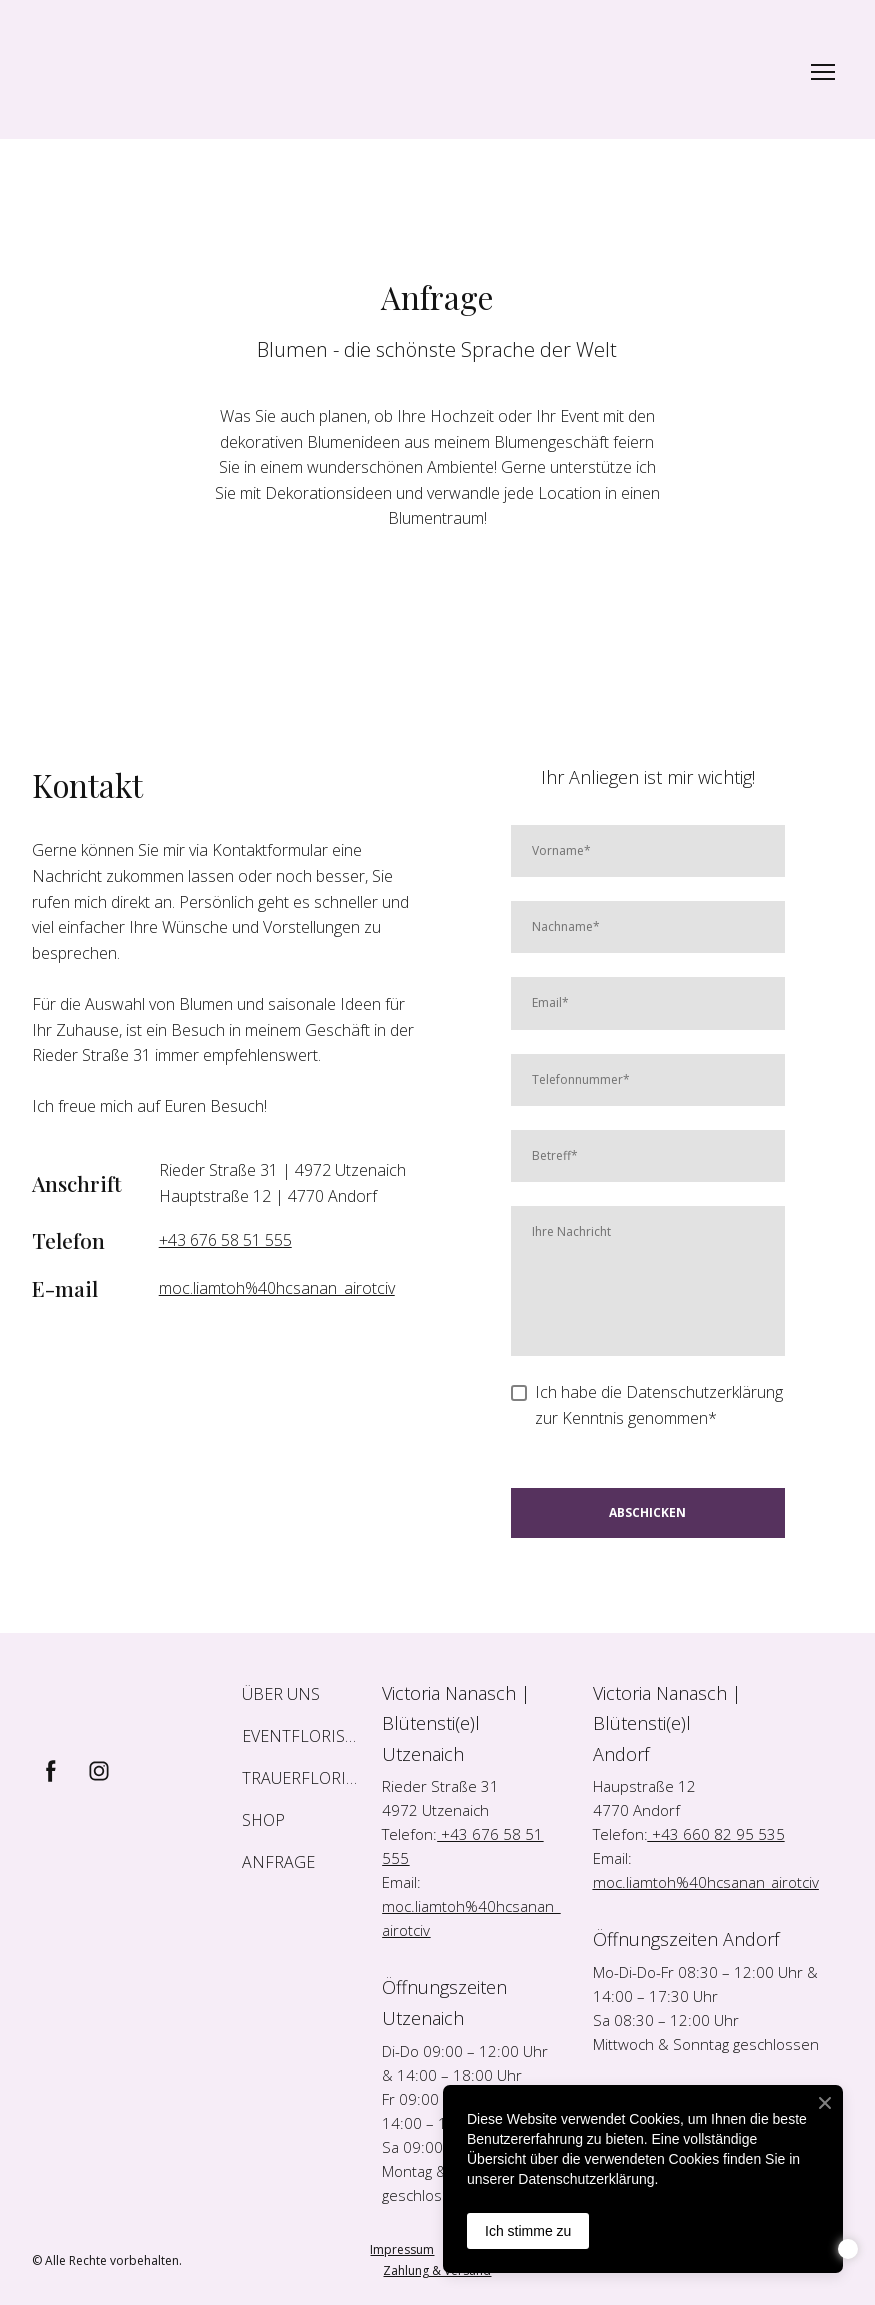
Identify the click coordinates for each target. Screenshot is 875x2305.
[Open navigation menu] (823, 72)
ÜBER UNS (281, 1694)
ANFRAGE (278, 1862)
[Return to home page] (207, 72)
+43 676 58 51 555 (225, 1240)
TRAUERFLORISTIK (302, 1778)
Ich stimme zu (528, 2231)
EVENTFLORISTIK (302, 1736)
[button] (51, 1771)
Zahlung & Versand (437, 2270)
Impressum (402, 2249)
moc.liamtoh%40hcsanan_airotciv (277, 1288)
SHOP (263, 1820)
